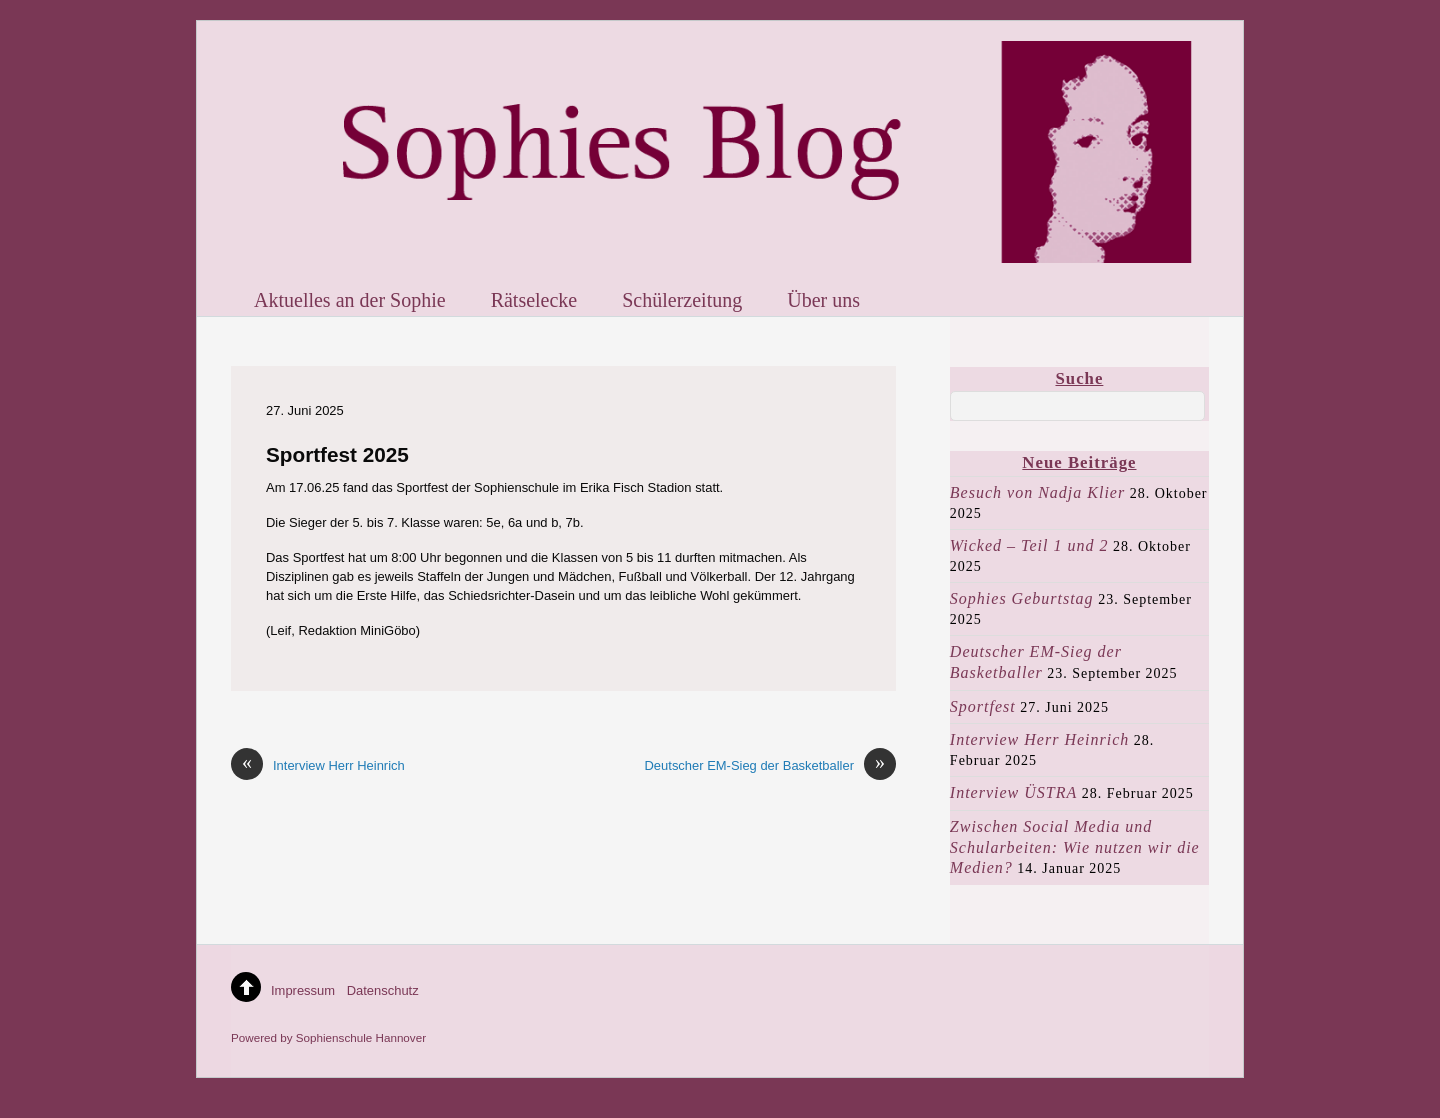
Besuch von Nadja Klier (1037, 492)
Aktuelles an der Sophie (350, 300)
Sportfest (983, 706)
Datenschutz (383, 990)
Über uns (823, 300)
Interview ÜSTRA (1013, 792)
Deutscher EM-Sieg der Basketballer (771, 765)
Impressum (303, 990)
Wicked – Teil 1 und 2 (1029, 545)
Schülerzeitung (682, 300)
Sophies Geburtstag (1022, 598)
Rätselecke (534, 300)
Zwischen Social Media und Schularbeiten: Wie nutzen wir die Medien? (1075, 847)
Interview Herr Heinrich (318, 765)
